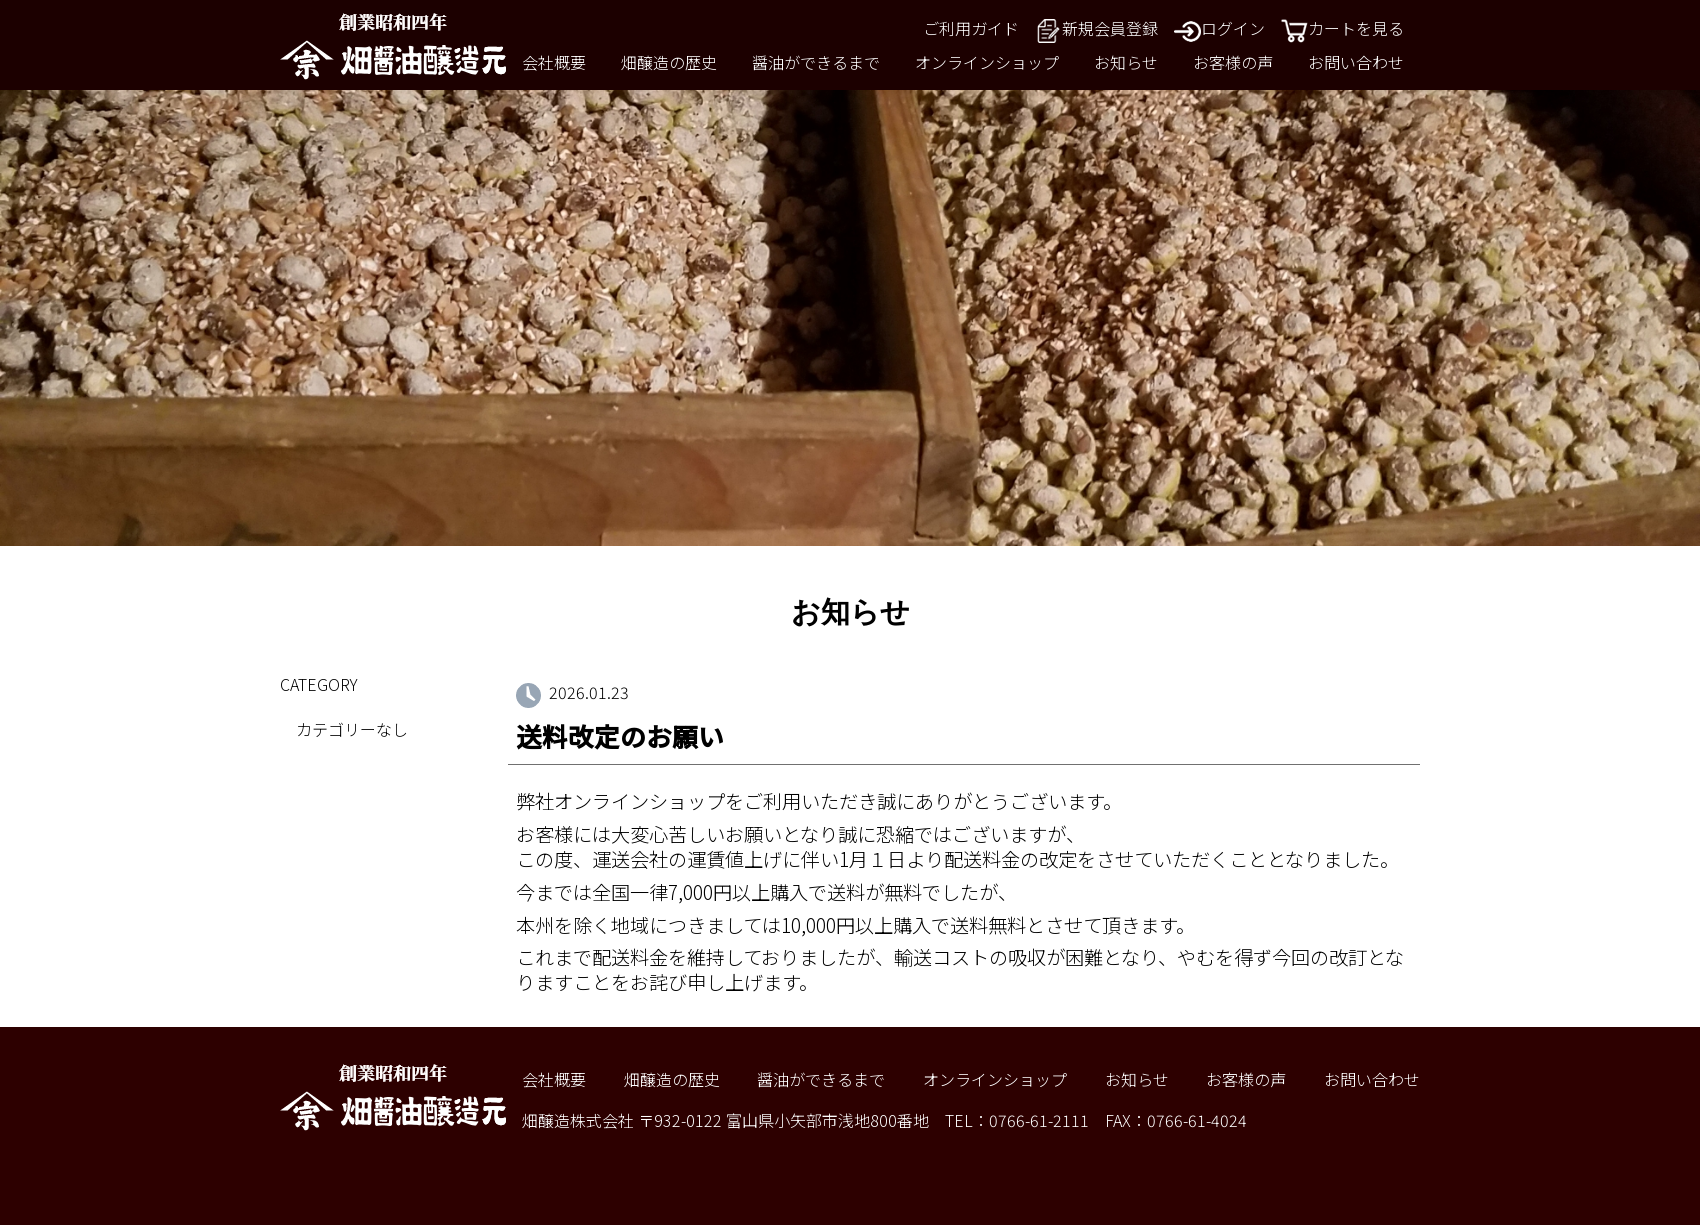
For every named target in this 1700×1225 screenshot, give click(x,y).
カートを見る (1342, 28)
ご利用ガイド (971, 28)
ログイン (1219, 28)
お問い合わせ (1356, 62)
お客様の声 (1233, 62)
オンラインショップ (987, 62)
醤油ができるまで (816, 62)
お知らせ (1126, 62)
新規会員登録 (1096, 28)
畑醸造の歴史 (669, 62)
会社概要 (554, 62)
